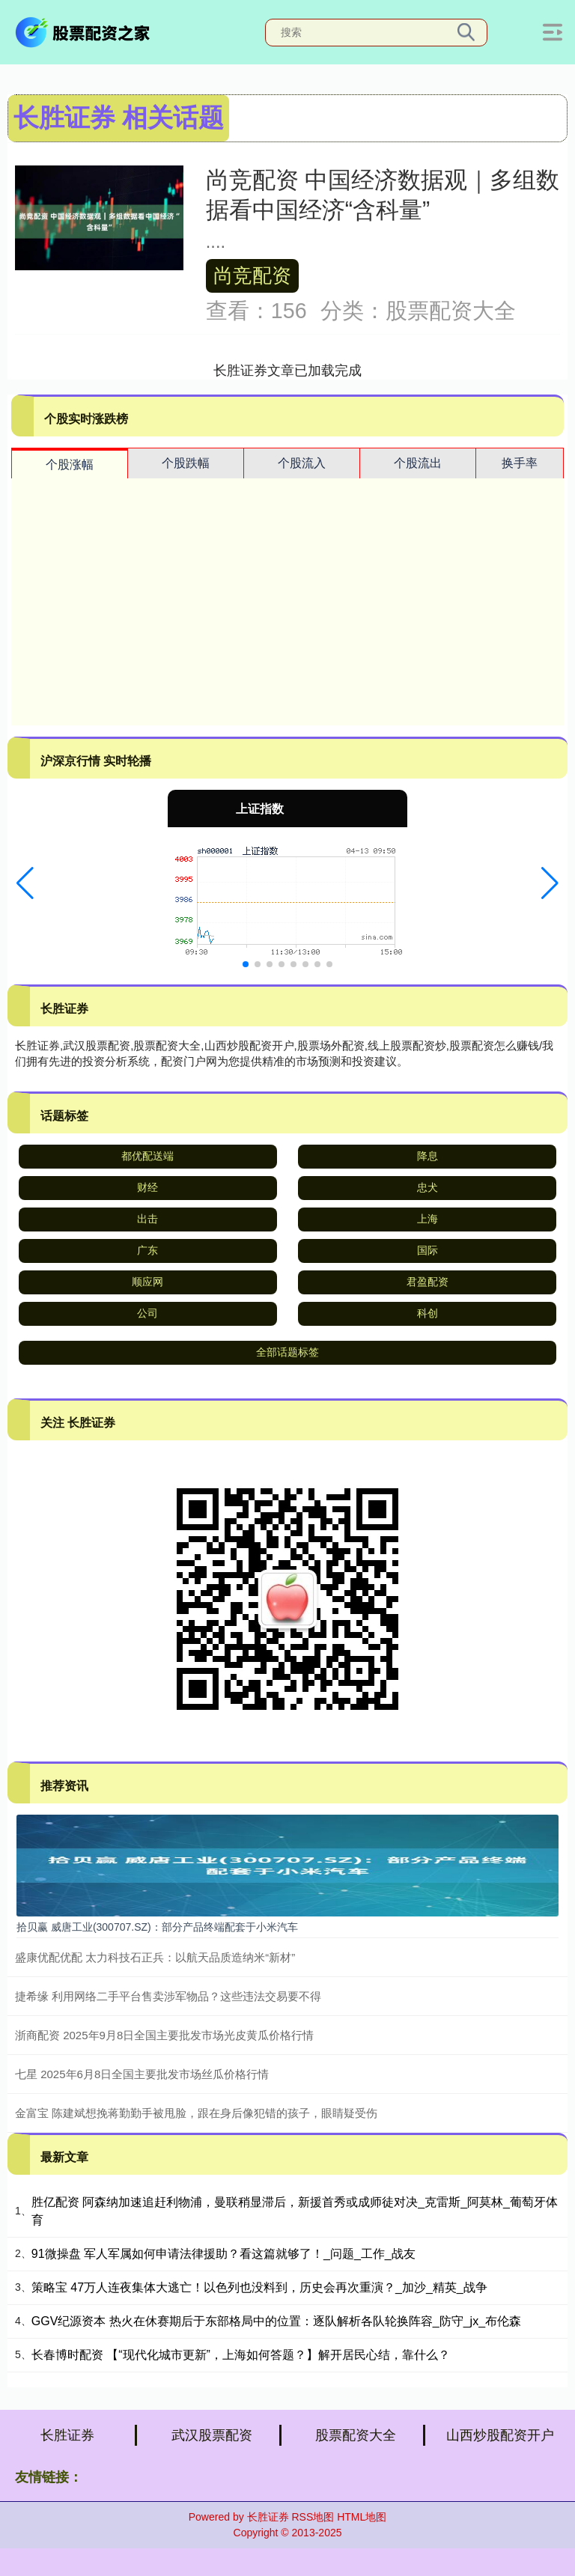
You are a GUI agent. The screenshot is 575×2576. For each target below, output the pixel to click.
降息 (427, 1156)
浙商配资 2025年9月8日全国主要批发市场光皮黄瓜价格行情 (164, 2035)
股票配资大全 (355, 2435)
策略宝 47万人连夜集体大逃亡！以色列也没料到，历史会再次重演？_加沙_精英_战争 (259, 2287)
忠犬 (427, 1187)
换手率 (520, 463)
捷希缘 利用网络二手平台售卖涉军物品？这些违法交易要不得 (168, 1996)
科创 (427, 1313)
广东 (147, 1250)
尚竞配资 (252, 275)
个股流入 (302, 463)
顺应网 (147, 1282)
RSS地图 (312, 2517)
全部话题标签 (287, 1352)
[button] (25, 883)
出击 (147, 1219)
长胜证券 (67, 2435)
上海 (427, 1219)
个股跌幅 (186, 463)
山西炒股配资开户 (500, 2435)
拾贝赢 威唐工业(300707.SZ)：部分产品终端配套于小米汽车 (157, 1927)
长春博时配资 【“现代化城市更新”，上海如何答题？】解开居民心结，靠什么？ (240, 2354)
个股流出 (418, 463)
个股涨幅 (70, 464)
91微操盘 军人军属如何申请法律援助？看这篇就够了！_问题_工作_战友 (223, 2253)
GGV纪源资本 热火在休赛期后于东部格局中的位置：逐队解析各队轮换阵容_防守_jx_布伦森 (276, 2321)
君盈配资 (427, 1282)
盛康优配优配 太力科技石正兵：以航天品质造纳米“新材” (155, 1957)
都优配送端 (147, 1156)
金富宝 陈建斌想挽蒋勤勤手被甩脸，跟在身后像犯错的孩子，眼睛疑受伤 (196, 2113)
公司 (147, 1313)
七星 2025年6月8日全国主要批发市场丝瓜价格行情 (142, 2074)
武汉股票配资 (211, 2435)
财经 (147, 1187)
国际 (427, 1250)
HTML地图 (361, 2517)
